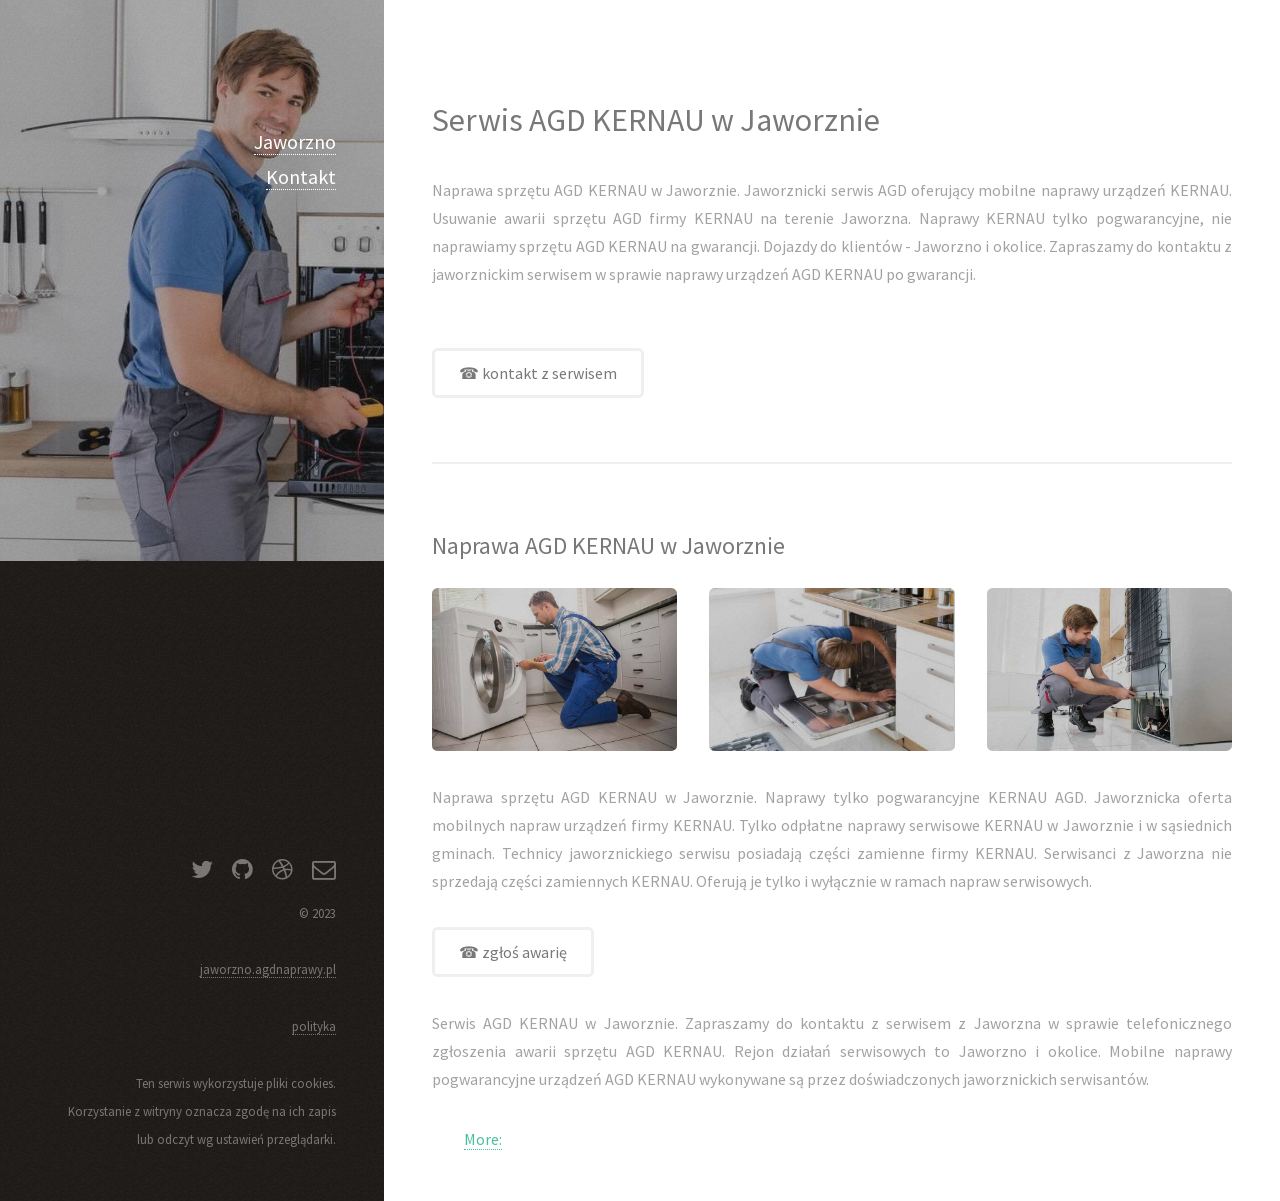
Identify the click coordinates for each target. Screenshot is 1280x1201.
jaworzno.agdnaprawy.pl (268, 969)
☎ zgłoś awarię (513, 952)
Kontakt (301, 176)
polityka (314, 1026)
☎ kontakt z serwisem (538, 373)
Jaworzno (295, 141)
